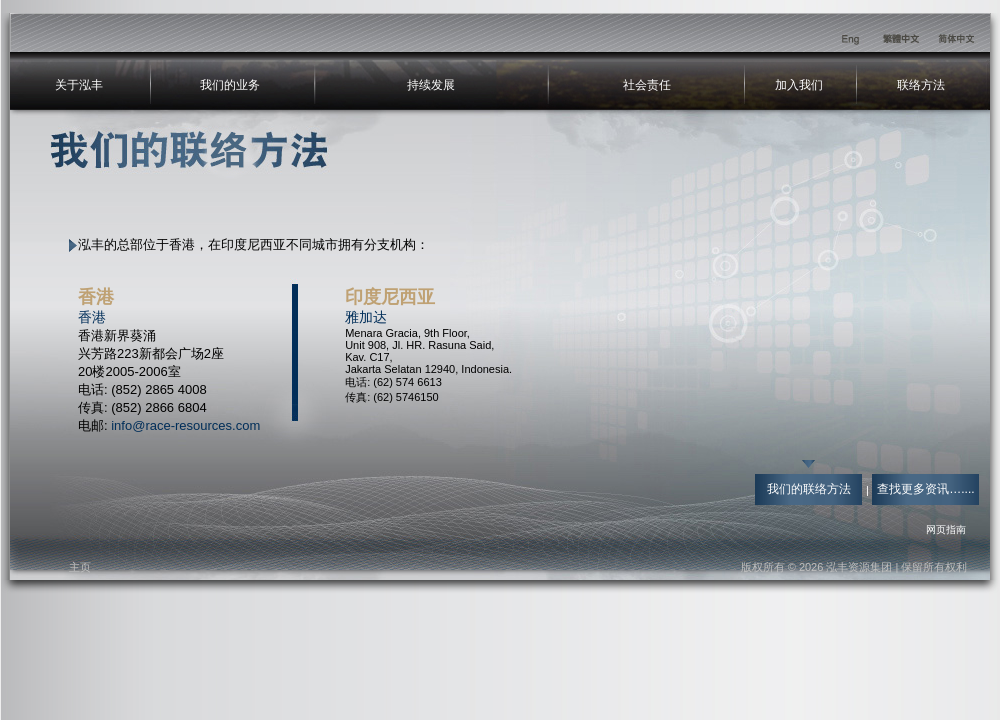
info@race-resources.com (185, 425)
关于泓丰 (79, 85)
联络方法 (921, 85)
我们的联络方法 (809, 489)
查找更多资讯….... (925, 489)
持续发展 (431, 85)
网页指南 (946, 529)
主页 (80, 567)
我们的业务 (230, 85)
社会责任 (647, 85)
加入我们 (799, 85)
